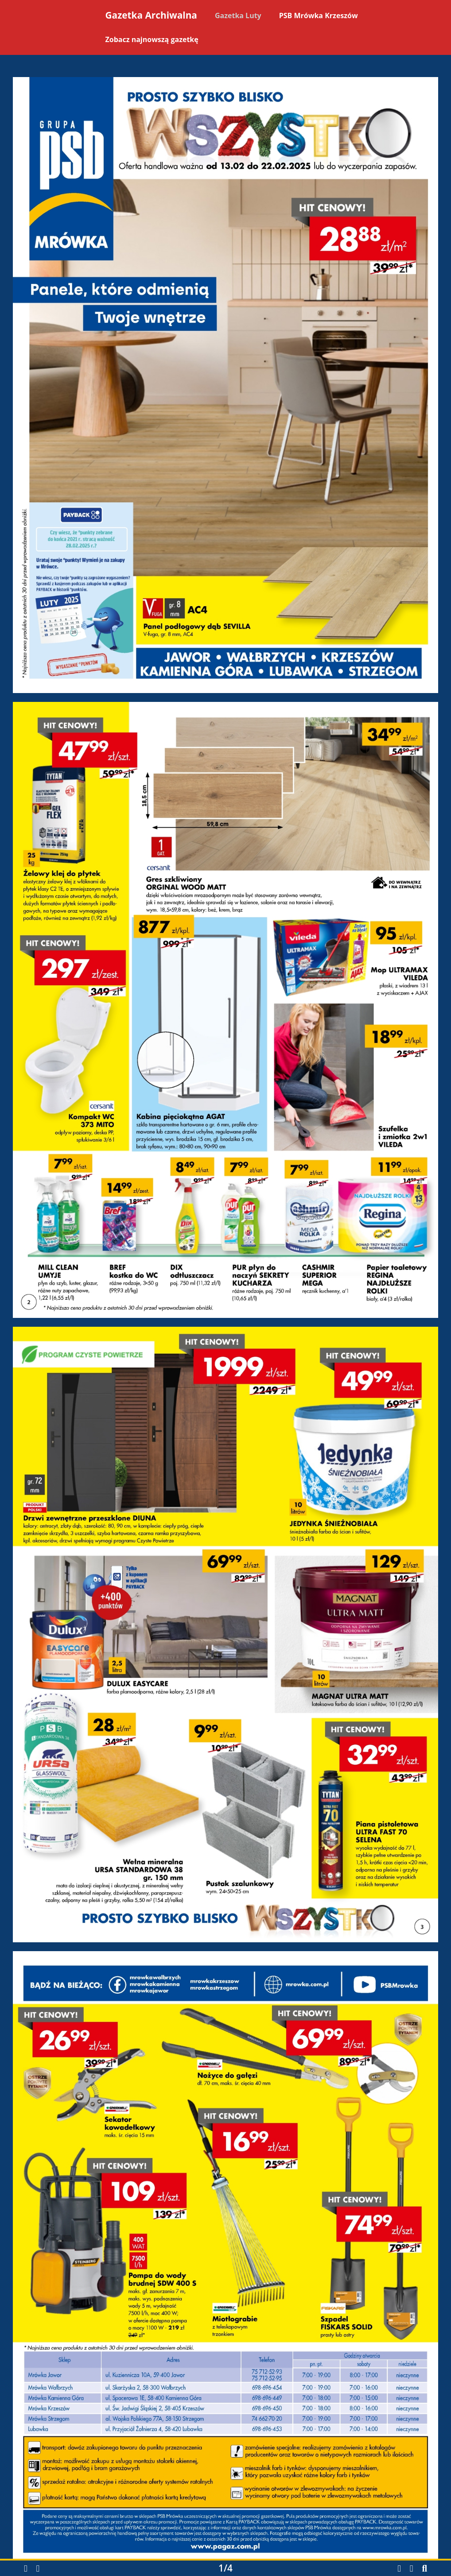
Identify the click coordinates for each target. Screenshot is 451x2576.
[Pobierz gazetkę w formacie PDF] (399, 2568)
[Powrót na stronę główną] (52, 29)
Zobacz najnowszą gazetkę (151, 39)
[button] (25, 2568)
